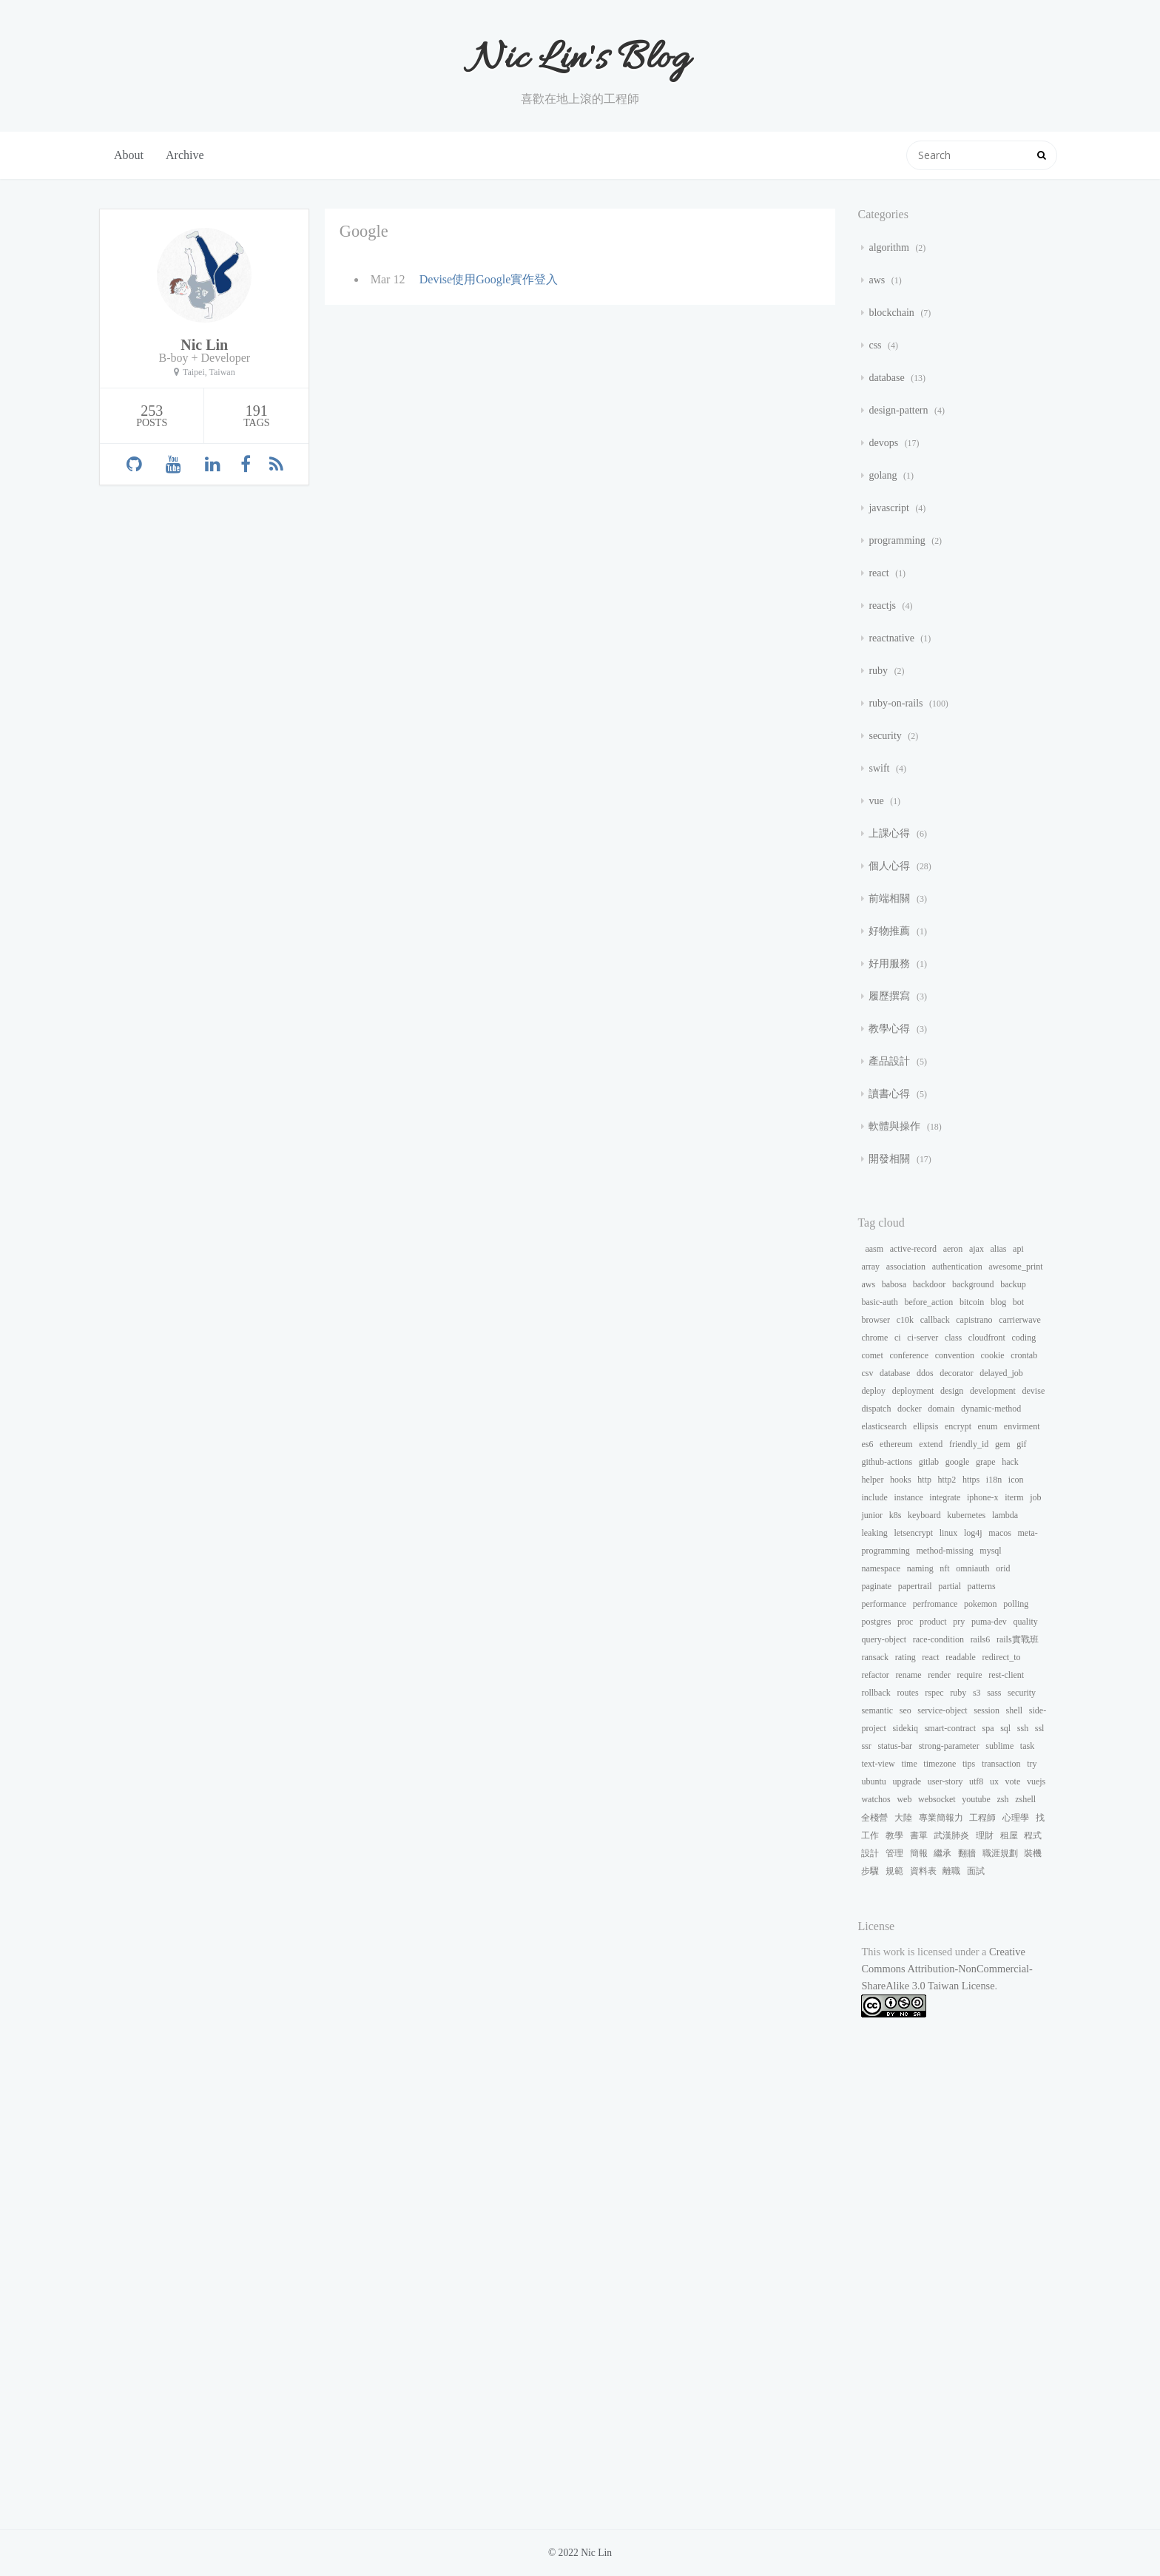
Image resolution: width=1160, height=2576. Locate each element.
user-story (945, 1781)
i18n (994, 1479)
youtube (976, 1799)
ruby (879, 670)
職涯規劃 (1000, 1853)
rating (905, 1657)
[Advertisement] (955, 2285)
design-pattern (900, 410)
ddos (925, 1373)
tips (968, 1764)
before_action (928, 1302)
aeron (953, 1249)
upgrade (906, 1781)
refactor (874, 1675)
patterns (982, 1586)
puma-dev (989, 1621)
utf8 (976, 1781)
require (969, 1675)
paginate (876, 1586)
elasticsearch (883, 1426)
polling (1015, 1604)
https (970, 1479)
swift (880, 768)
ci (897, 1337)
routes (907, 1692)
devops (884, 442)
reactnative (893, 638)
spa (988, 1728)
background (973, 1284)
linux (949, 1533)
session (986, 1710)
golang (884, 475)
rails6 (981, 1639)
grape (986, 1462)
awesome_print (1015, 1266)
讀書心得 (891, 1093)
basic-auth (879, 1302)
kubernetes (966, 1515)
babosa (894, 1284)
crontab (1024, 1355)
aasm (874, 1249)
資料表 (923, 1871)
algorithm (890, 247)
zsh (1003, 1799)
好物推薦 (891, 931)
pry (959, 1621)
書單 (919, 1835)
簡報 (919, 1853)
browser (875, 1320)
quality (1025, 1621)
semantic (877, 1710)
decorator (956, 1373)
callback (935, 1320)
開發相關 (891, 1158)
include (874, 1497)
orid (1003, 1568)
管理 (894, 1853)
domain (941, 1408)
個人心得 (891, 865)
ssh (1022, 1728)
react (880, 573)
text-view (877, 1764)
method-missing (944, 1550)
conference (908, 1355)
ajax (976, 1249)
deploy (873, 1391)
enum (988, 1426)
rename (908, 1675)
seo (905, 1710)
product (933, 1621)
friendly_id (968, 1444)
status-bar (894, 1746)
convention (954, 1355)
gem (1003, 1444)
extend (930, 1444)
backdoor (929, 1284)
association (905, 1266)
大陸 (903, 1818)
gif (1021, 1444)
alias (999, 1249)
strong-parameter (949, 1746)
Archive (185, 155)
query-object (883, 1639)
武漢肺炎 (951, 1835)
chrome (874, 1337)
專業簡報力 (941, 1818)
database (888, 377)
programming (898, 540)
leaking (874, 1533)
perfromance (935, 1604)
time (909, 1764)
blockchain (893, 312)
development (993, 1391)
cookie (993, 1355)
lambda (1005, 1515)
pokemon (980, 1604)
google (957, 1462)
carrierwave (1020, 1320)
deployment (913, 1391)
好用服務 (891, 963)
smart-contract (950, 1728)
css (876, 345)
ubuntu (873, 1781)
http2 (947, 1479)
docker (909, 1408)
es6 (867, 1444)
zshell (1025, 1799)
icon (1016, 1479)
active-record (913, 1249)
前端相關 (891, 898)
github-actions (886, 1462)
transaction (1001, 1764)
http (924, 1479)
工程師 (982, 1818)
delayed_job (1001, 1373)
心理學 (1015, 1818)
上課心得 (891, 833)
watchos (875, 1799)
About (129, 155)
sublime (999, 1746)
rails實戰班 (1018, 1639)
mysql (990, 1550)
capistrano (974, 1320)
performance (883, 1604)
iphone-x (983, 1497)
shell (1014, 1710)
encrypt (958, 1426)
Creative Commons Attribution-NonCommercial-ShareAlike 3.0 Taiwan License (946, 1969)
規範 (894, 1871)
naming (920, 1568)
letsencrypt (913, 1533)
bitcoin (972, 1302)
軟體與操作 (896, 1126)
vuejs (1036, 1781)
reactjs (883, 605)
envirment (1022, 1426)
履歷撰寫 (891, 996)
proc (905, 1621)
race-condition (938, 1639)
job (1035, 1497)
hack (1010, 1462)
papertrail (915, 1586)
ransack (874, 1657)
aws (878, 280)
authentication (957, 1266)
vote (1013, 1781)
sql (1005, 1728)
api (1018, 1249)
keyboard (924, 1515)
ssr (866, 1746)
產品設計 (891, 1061)
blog (998, 1302)
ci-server (922, 1337)
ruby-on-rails (897, 703)
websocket (937, 1799)
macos (999, 1533)
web (904, 1799)
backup (1013, 1284)
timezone (939, 1764)
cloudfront (986, 1337)
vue (877, 800)
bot (1018, 1302)
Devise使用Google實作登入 (489, 279)
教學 (894, 1835)
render (939, 1675)
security (886, 735)
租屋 (1009, 1835)
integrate (944, 1497)
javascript (890, 507)
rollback (875, 1692)
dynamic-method (991, 1408)
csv (867, 1373)
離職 (951, 1871)
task (1027, 1746)
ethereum (896, 1444)
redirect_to (1001, 1657)
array (870, 1266)
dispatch (876, 1408)
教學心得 (891, 1028)
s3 (977, 1692)
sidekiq (905, 1728)
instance (908, 1497)
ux (994, 1781)
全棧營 (874, 1818)
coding (1023, 1337)
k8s (895, 1515)
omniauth (972, 1568)
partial (949, 1586)
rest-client (1006, 1675)
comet (872, 1355)
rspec (934, 1692)
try (1031, 1764)
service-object (942, 1710)
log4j (973, 1533)
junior (872, 1515)
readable (960, 1657)
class (953, 1337)
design (951, 1391)
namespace (880, 1568)
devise (1033, 1391)
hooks (900, 1479)
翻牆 (967, 1853)
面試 (976, 1871)
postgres (876, 1621)
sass (994, 1692)
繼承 (942, 1853)
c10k (905, 1320)
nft (944, 1568)
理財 (985, 1835)
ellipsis (925, 1426)
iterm (1014, 1497)
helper (872, 1479)
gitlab (929, 1462)
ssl (1040, 1728)
